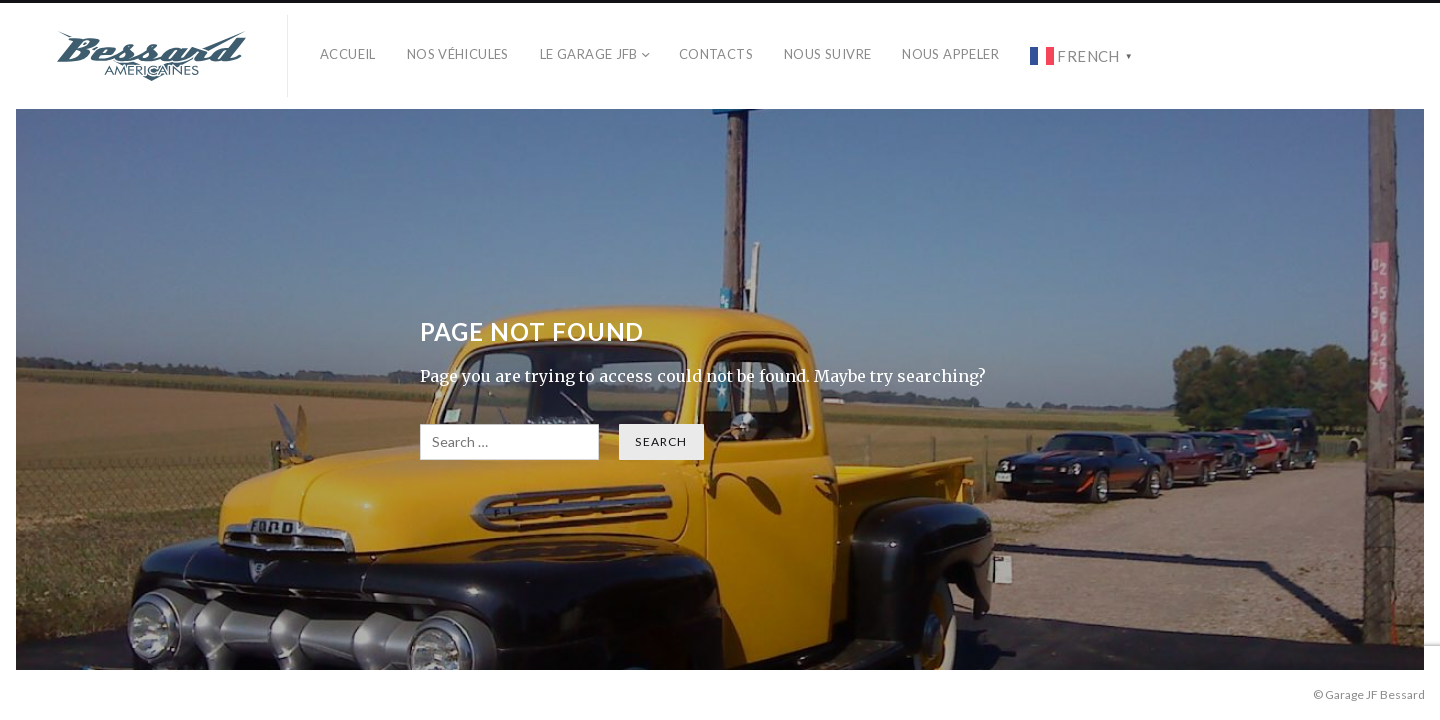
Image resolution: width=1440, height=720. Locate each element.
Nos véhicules (458, 54)
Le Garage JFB (589, 54)
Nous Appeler (950, 54)
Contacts (716, 54)
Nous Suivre (827, 54)
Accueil (348, 54)
